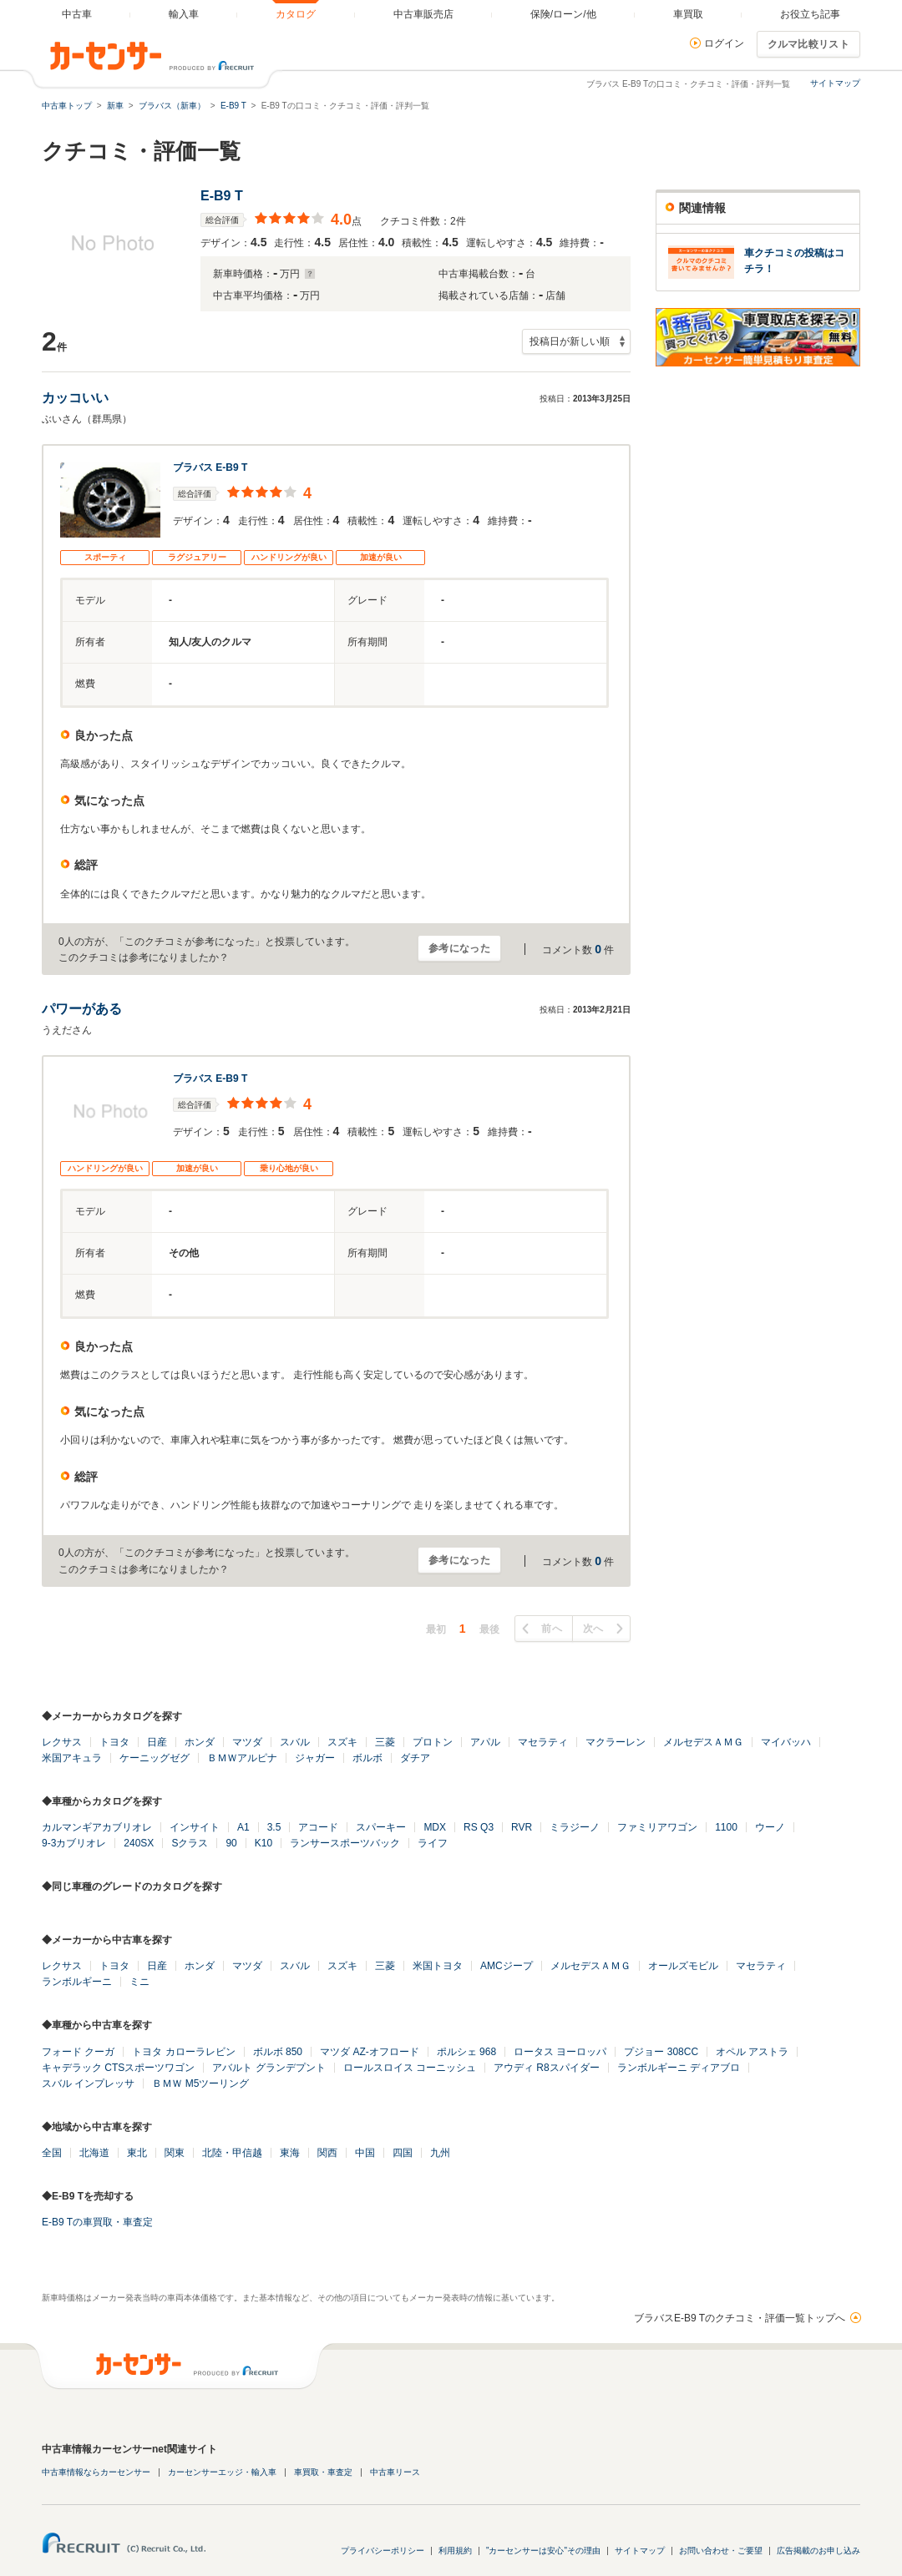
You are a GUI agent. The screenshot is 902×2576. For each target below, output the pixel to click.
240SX (139, 1843)
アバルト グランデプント (268, 2068)
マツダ (247, 1742)
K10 (263, 1843)
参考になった (459, 948)
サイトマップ (835, 83)
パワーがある (82, 1009)
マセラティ (543, 1742)
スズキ (342, 1742)
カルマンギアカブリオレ (97, 1827)
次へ (593, 1628)
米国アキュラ (72, 1758)
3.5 (274, 1827)
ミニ (139, 1982)
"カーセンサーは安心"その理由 (543, 2550)
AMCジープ (506, 1966)
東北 (137, 2153)
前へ (551, 1628)
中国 (365, 2153)
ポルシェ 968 (466, 2052)
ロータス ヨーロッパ (560, 2052)
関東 (175, 2153)
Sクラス (189, 1843)
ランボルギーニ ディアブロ (678, 2068)
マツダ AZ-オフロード (369, 2052)
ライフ (433, 1843)
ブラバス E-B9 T (210, 467)
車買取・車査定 (323, 2472)
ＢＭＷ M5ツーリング (200, 2083)
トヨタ (114, 1742)
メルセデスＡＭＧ (703, 1742)
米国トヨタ (438, 1966)
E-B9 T (221, 196)
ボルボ (367, 1758)
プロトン (433, 1742)
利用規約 (455, 2550)
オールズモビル (683, 1966)
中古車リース (395, 2472)
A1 (243, 1827)
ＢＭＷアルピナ (242, 1758)
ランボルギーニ (77, 1982)
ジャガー (315, 1758)
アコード (318, 1827)
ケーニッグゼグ (154, 1758)
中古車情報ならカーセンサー (96, 2472)
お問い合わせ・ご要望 (721, 2550)
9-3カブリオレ (74, 1843)
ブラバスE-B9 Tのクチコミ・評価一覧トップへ (739, 2318)
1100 (726, 1827)
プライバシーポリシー (382, 2550)
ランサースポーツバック (345, 1843)
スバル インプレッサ (88, 2083)
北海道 (94, 2153)
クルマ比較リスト (808, 44)
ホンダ (200, 1742)
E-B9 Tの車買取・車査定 (97, 2222)
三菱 (385, 1742)
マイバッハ (786, 1742)
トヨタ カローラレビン (183, 2052)
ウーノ (770, 1827)
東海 (290, 2153)
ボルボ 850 (277, 2052)
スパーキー (381, 1827)
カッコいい (75, 398)
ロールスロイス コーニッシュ (409, 2068)
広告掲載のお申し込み (818, 2550)
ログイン (724, 43)
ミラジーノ (575, 1827)
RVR (521, 1827)
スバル (295, 1742)
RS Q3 (479, 1827)
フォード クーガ (78, 2052)
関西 (327, 2153)
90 (231, 1843)
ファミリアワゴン (657, 1827)
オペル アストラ (752, 2052)
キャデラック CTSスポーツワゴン (118, 2068)
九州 (440, 2153)
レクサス (62, 1742)
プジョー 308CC (661, 2052)
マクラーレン (615, 1742)
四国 (403, 2153)
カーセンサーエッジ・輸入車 (222, 2472)
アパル (485, 1742)
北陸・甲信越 (232, 2153)
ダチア (415, 1758)
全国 (52, 2153)
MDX (434, 1827)
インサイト (195, 1827)
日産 (157, 1742)
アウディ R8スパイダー (547, 2068)
